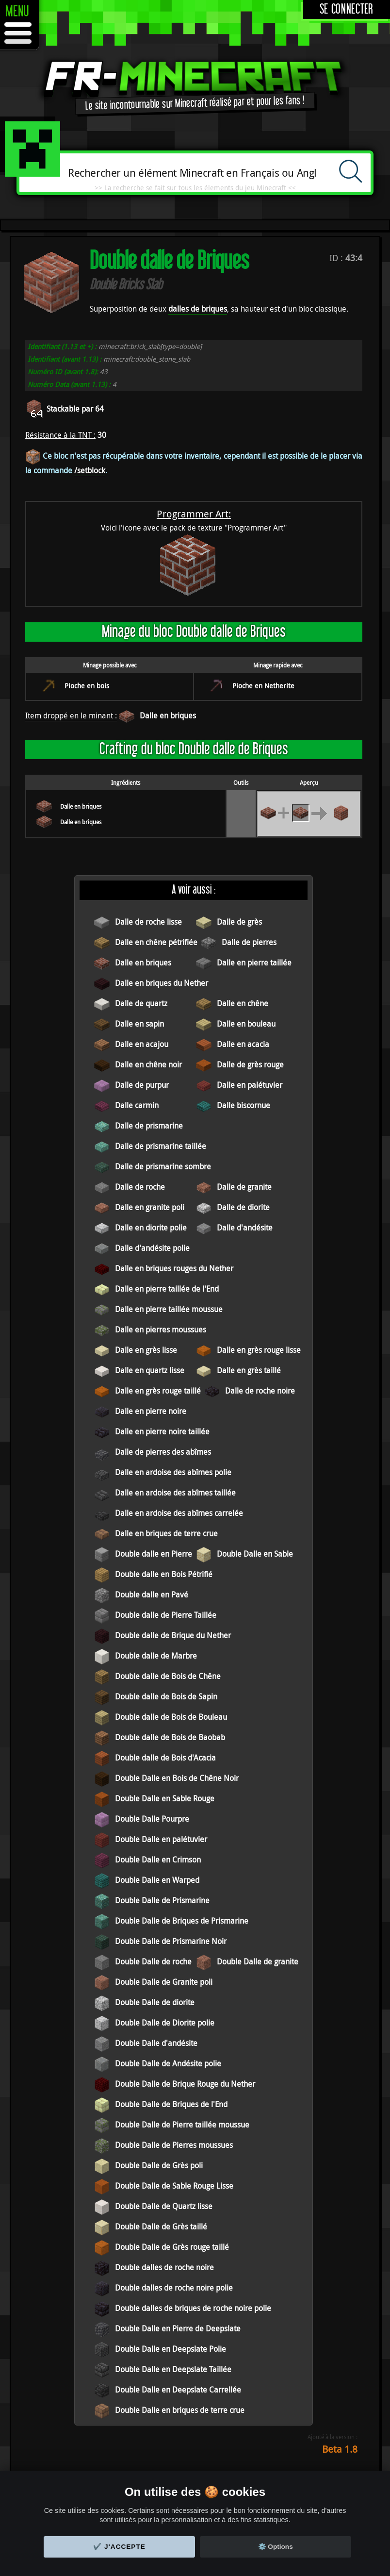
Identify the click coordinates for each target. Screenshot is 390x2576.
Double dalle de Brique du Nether (173, 1635)
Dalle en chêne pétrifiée (156, 942)
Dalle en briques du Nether (161, 983)
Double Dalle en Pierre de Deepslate (178, 2328)
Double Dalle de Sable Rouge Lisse (174, 2185)
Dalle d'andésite (245, 1227)
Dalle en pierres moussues (160, 1329)
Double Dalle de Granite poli (163, 1982)
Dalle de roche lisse (148, 921)
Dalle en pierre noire (150, 1411)
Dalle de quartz (141, 1003)
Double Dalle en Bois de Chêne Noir (177, 1778)
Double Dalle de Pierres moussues (174, 2145)
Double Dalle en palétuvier (161, 1839)
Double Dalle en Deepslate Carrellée (178, 2389)
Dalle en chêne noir (148, 1064)
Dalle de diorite (243, 1207)
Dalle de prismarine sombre (163, 1166)
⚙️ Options (275, 2546)
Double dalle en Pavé (151, 1594)
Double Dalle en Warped (157, 1880)
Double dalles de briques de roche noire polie (193, 2308)
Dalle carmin (137, 1105)
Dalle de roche (140, 1186)
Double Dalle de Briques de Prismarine (181, 1920)
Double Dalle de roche (153, 1961)
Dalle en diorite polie (151, 1227)
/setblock (89, 470)
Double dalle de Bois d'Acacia (165, 1757)
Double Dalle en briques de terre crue (179, 2410)
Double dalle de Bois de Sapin (166, 1696)
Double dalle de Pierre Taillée (165, 1615)
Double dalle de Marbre (156, 1655)
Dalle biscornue (243, 1105)
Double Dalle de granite (257, 1961)
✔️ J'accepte (119, 2546)
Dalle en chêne (242, 1003)
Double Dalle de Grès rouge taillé (172, 2247)
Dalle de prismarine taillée (160, 1146)
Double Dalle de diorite (155, 2002)
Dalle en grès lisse (146, 1350)
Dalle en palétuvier (249, 1085)
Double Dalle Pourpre (152, 1818)
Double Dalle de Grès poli (159, 2165)
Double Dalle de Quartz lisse (163, 2206)
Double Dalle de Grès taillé (161, 2226)
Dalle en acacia (243, 1044)
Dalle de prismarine (149, 1125)
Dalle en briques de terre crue (166, 1533)
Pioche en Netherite (263, 685)
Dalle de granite (244, 1186)
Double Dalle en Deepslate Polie (170, 2348)
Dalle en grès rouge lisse (259, 1350)
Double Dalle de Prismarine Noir (171, 1941)
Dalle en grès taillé (249, 1370)
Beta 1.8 (340, 2449)
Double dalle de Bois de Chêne (168, 1676)
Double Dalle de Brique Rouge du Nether (185, 2083)
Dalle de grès (239, 921)
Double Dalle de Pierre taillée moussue (182, 2124)
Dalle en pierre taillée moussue (169, 1309)
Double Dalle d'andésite (156, 2043)
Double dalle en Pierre (153, 1553)
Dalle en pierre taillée (254, 962)
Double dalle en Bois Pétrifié (163, 1574)
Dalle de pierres (249, 942)
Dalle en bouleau (246, 1023)
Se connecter (347, 9)
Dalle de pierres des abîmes (163, 1451)
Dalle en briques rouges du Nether (174, 1268)
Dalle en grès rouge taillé (158, 1390)
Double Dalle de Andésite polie (168, 2063)
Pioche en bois (87, 685)
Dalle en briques (168, 715)
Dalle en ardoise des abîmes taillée (175, 1492)
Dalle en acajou (141, 1044)
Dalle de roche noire (260, 1390)
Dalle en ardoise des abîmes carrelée (179, 1513)
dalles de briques (197, 308)
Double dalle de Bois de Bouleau (171, 1717)
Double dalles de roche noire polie (174, 2287)
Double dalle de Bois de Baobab (170, 1737)
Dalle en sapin (139, 1023)
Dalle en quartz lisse (149, 1370)
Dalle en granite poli (149, 1207)
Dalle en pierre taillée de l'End (167, 1288)
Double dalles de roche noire (164, 2267)
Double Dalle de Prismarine (162, 1900)
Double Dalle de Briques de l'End (171, 2104)
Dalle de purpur (142, 1085)
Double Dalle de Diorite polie (164, 2022)
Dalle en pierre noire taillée (162, 1431)
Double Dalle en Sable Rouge (164, 1798)
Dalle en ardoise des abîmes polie (173, 1472)
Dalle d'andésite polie (152, 1248)
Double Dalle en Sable (255, 1553)
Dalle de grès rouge (250, 1064)
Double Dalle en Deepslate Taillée (173, 2369)
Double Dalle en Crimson (158, 1859)
